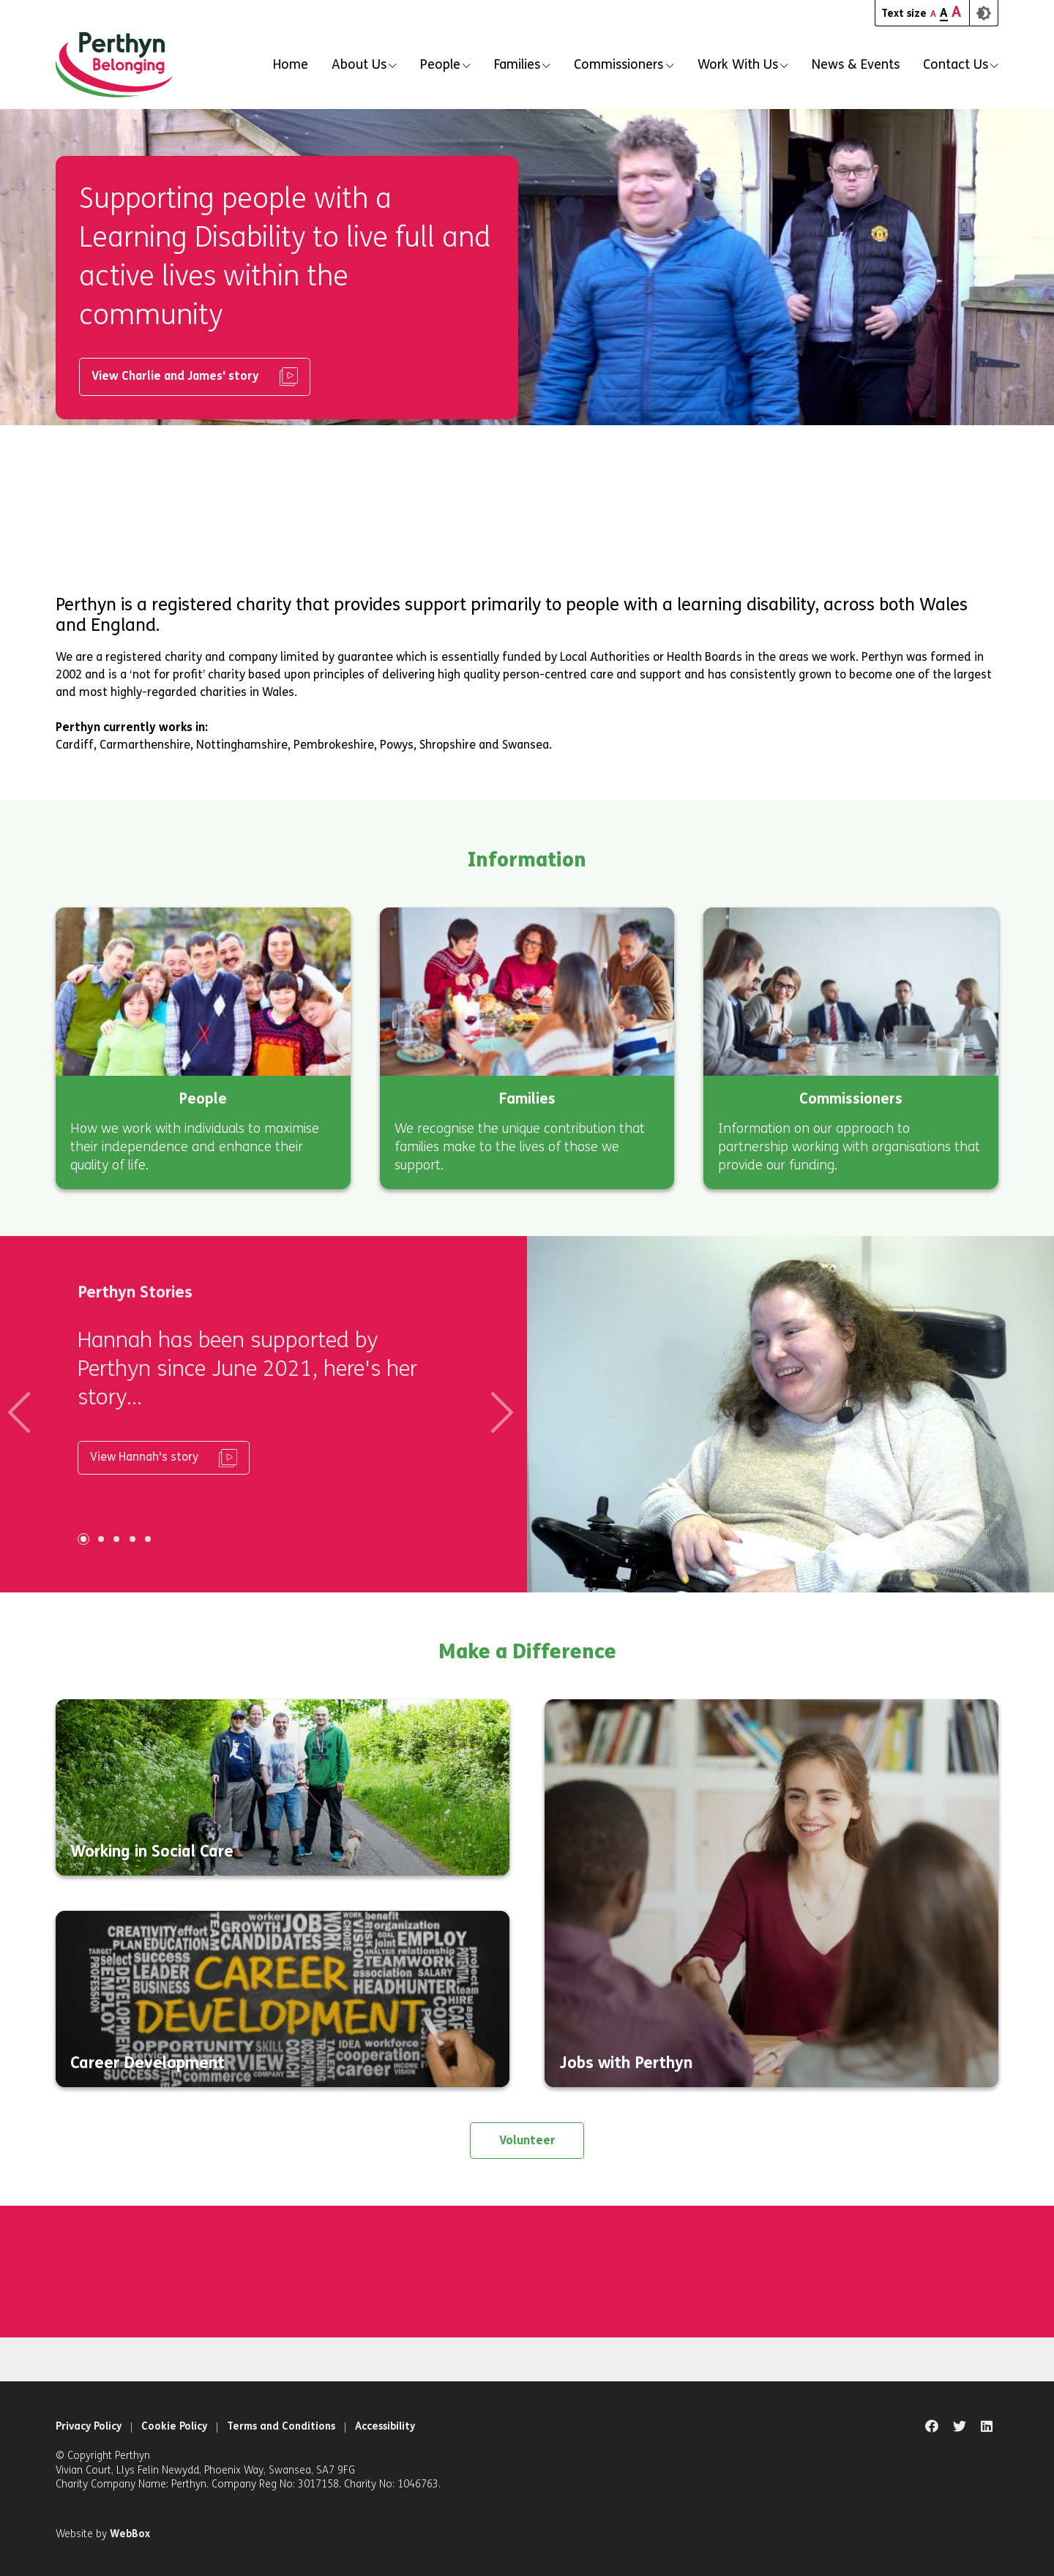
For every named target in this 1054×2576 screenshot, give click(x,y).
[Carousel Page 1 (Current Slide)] (79, 1539)
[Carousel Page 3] (112, 1539)
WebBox (130, 2534)
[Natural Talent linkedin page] (987, 2426)
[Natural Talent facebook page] (931, 2426)
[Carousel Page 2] (96, 1539)
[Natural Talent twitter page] (959, 2426)
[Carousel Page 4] (128, 1539)
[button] (364, 65)
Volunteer (527, 2140)
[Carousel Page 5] (144, 1539)
